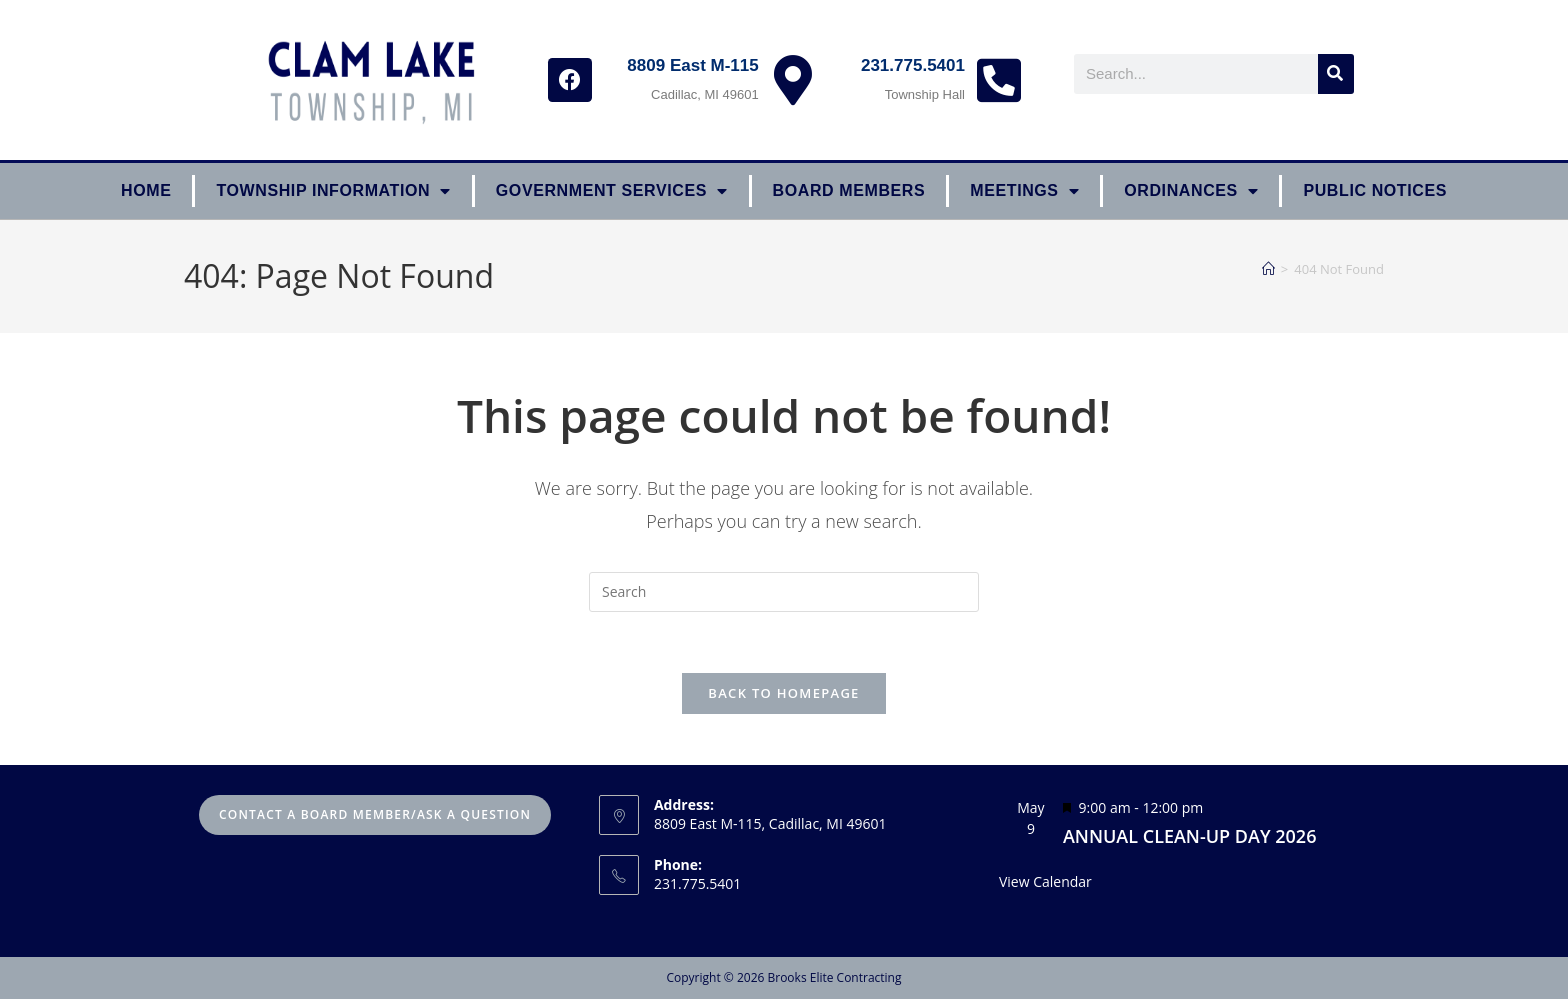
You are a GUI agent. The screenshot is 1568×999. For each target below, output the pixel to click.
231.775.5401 (913, 65)
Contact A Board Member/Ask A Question (375, 814)
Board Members (849, 190)
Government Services (612, 191)
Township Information (333, 191)
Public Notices (1375, 190)
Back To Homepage (783, 693)
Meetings (1024, 191)
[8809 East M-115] (793, 80)
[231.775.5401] (999, 80)
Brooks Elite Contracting (834, 977)
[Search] (1336, 74)
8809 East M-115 (692, 65)
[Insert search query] (784, 592)
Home (146, 190)
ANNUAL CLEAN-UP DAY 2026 (1190, 836)
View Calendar (1045, 881)
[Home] (1268, 269)
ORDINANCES (1191, 191)
